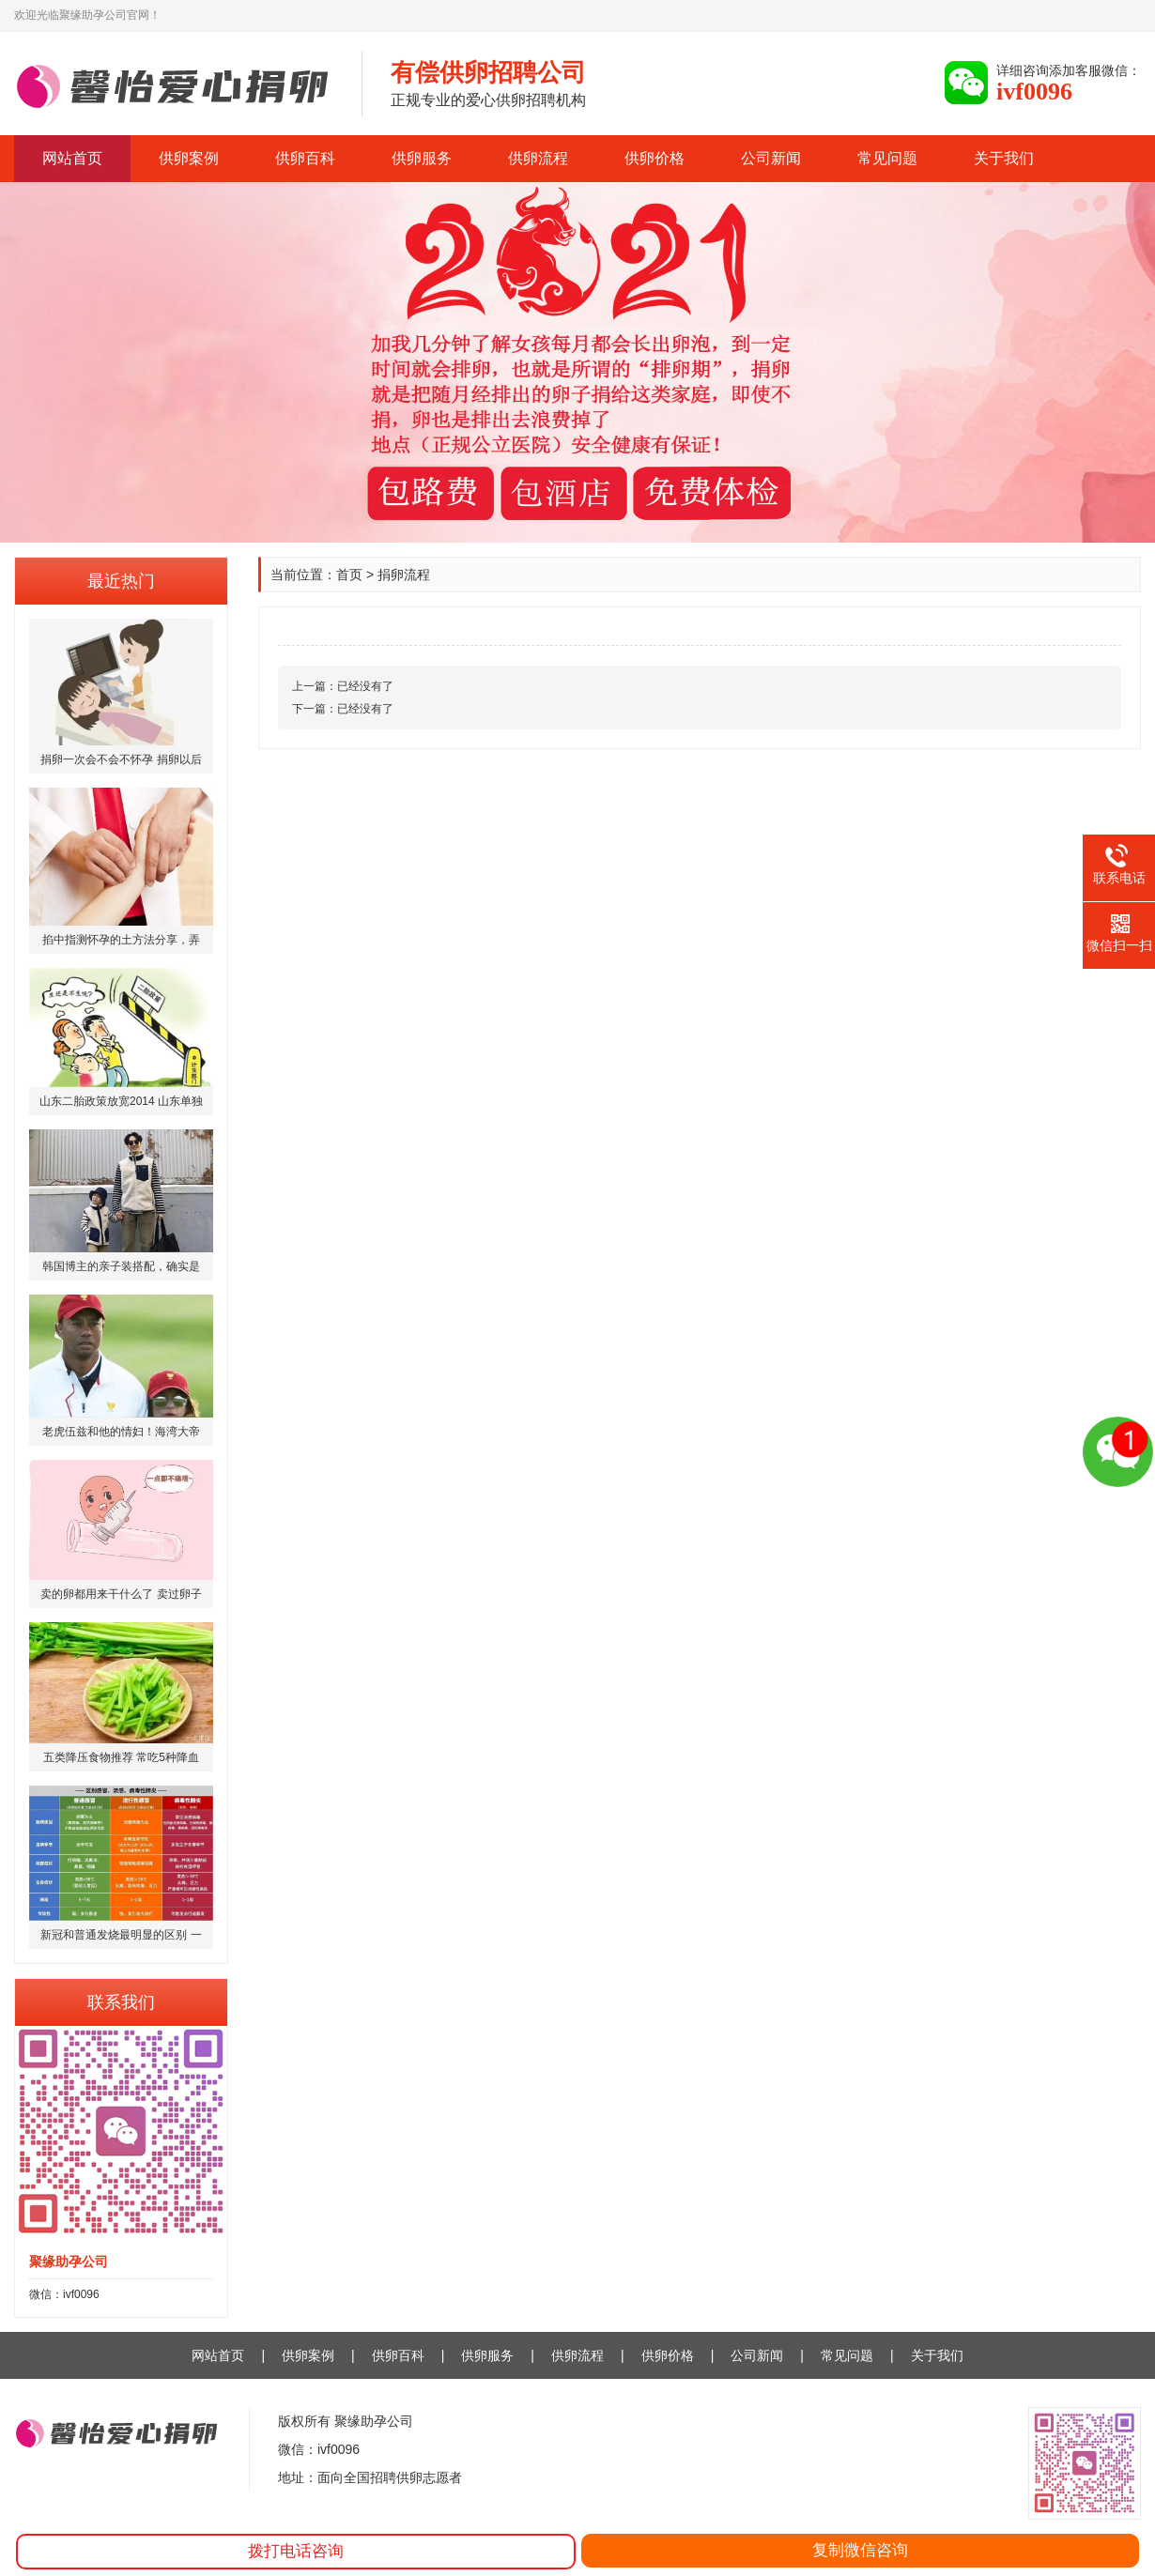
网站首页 (72, 158)
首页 (349, 574)
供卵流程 (538, 158)
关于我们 (1004, 158)
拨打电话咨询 (296, 2551)
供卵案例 (189, 158)
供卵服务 (422, 158)
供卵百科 (305, 158)
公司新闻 (771, 158)
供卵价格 (654, 158)
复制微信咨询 (860, 2550)
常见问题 (887, 158)
